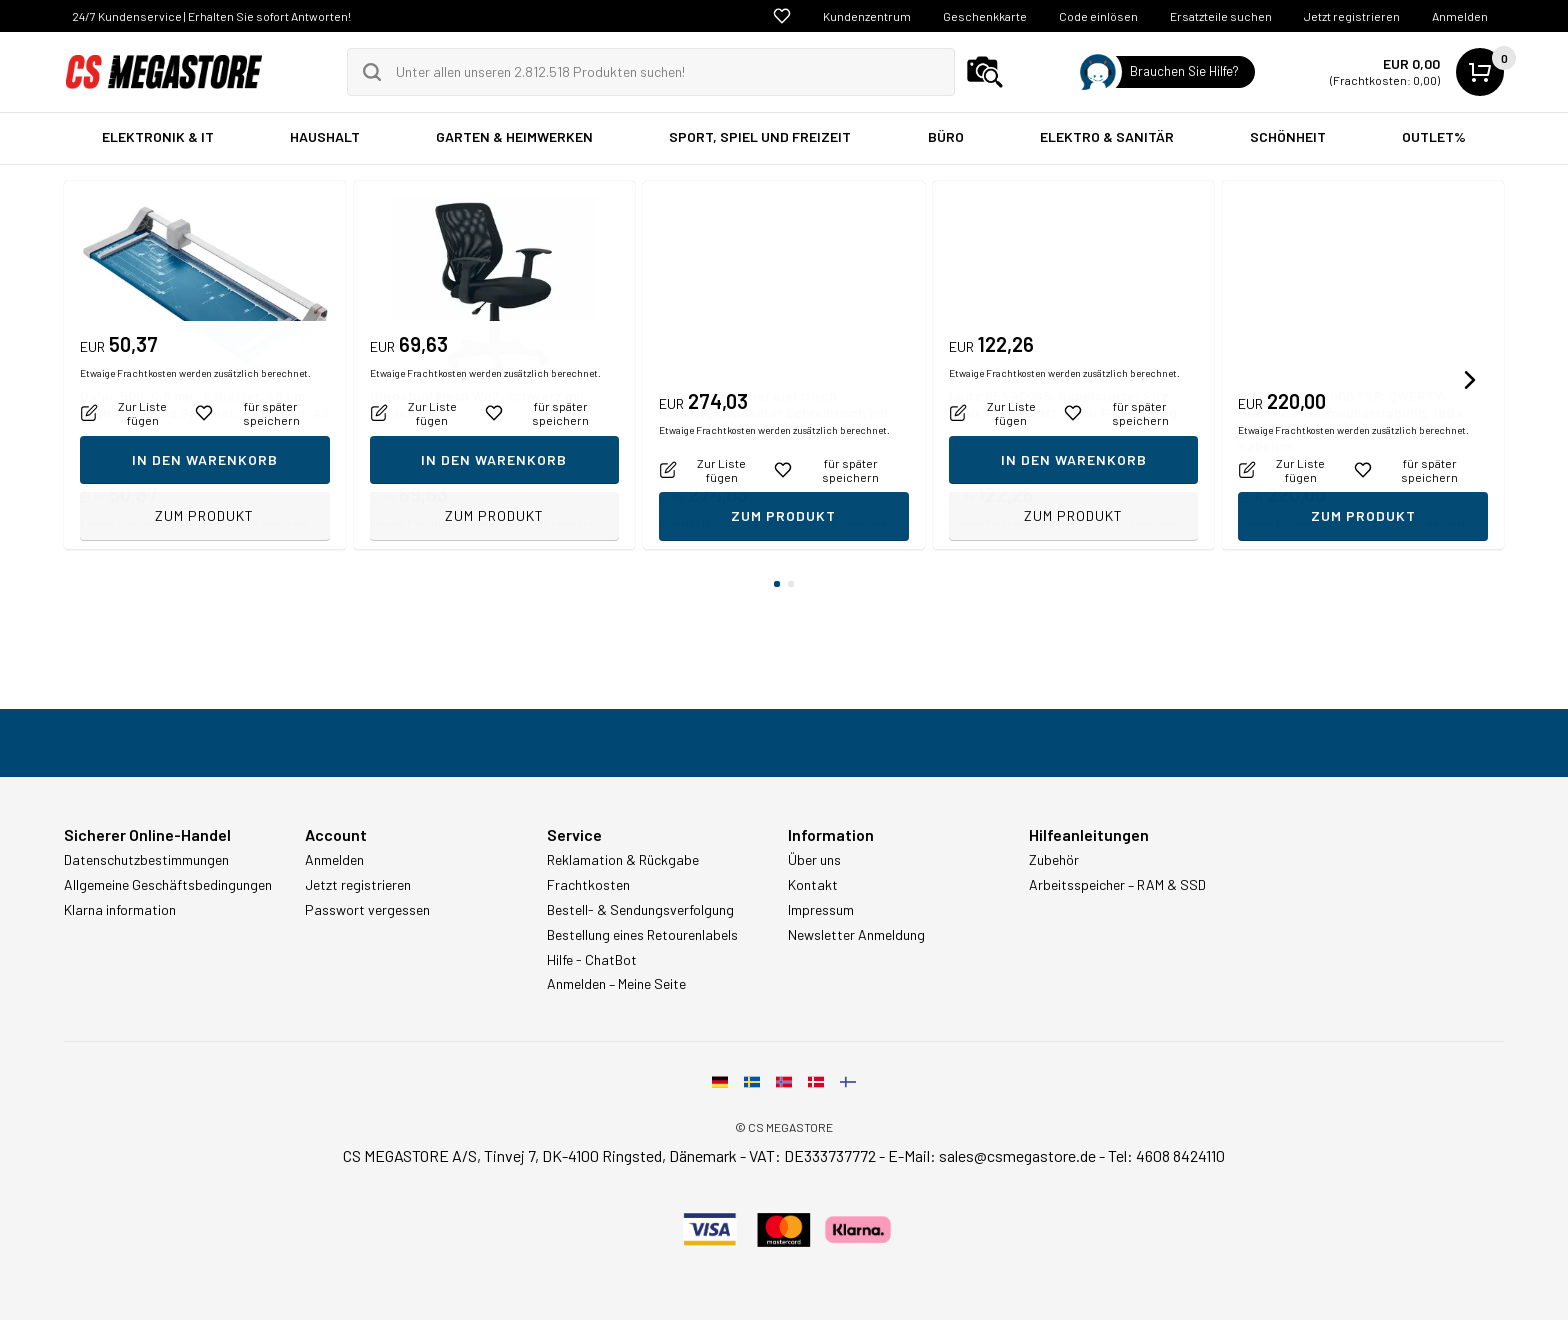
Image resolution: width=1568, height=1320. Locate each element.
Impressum (821, 910)
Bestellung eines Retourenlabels (642, 935)
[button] (1470, 380)
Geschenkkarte (985, 16)
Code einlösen (1098, 16)
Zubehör (1054, 860)
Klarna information (120, 910)
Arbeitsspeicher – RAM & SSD (1117, 885)
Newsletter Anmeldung (856, 935)
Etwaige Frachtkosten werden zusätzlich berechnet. (195, 523)
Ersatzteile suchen (1221, 16)
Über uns (814, 860)
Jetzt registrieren (1352, 16)
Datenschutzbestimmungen (146, 860)
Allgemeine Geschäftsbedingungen (168, 885)
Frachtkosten (588, 885)
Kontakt (813, 885)
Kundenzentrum (867, 16)
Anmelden (1460, 16)
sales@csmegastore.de (1017, 1155)
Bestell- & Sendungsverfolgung (640, 910)
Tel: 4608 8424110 (1166, 1155)
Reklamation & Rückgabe (623, 860)
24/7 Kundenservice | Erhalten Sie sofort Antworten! (211, 16)
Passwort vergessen (367, 910)
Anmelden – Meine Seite (616, 984)
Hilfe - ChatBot (592, 960)
